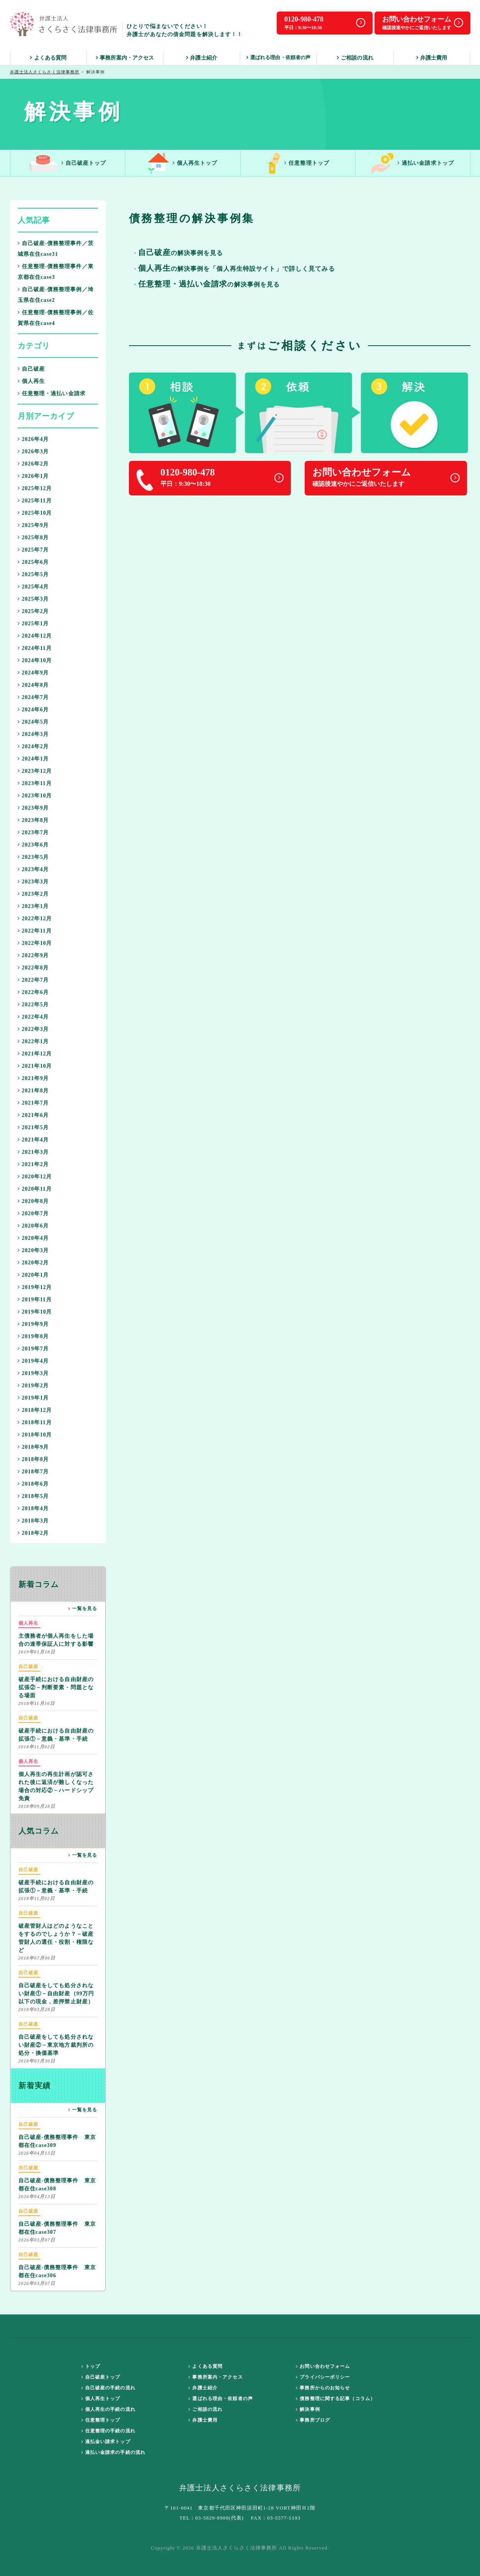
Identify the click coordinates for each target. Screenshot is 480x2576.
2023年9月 (33, 808)
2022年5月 (33, 1004)
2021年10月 (35, 1066)
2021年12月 (35, 1054)
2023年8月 (33, 820)
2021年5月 (33, 1127)
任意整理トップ (297, 163)
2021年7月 (33, 1103)
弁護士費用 (431, 58)
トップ (91, 2366)
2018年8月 (33, 1459)
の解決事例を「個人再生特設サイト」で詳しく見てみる (236, 268)
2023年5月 (33, 857)
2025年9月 (33, 525)
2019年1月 (33, 1398)
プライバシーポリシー (323, 2377)
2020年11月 (35, 1189)
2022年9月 (33, 955)
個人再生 (31, 381)
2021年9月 (33, 1078)
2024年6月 (33, 709)
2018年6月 (33, 1484)
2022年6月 (33, 992)
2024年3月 (33, 734)
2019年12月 (35, 1287)
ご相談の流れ (355, 58)
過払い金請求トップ (412, 163)
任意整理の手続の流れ (108, 2431)
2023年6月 (33, 845)
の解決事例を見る (209, 284)
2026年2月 (33, 464)
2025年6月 (33, 562)
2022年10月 (35, 943)
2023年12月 (35, 771)
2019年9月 (33, 1324)
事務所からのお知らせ (323, 2387)
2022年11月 (35, 931)
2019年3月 (33, 1373)
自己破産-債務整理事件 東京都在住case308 (57, 2178)
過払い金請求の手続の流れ (113, 2452)
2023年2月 (33, 894)
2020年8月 (33, 1201)
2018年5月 (33, 1496)
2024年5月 (33, 722)
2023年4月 (33, 869)
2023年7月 (33, 832)
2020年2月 (33, 1263)
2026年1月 (33, 476)
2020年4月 (33, 1238)
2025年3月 (33, 599)
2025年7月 (33, 550)
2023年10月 (35, 795)
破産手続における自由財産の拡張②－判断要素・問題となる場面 (56, 1680)
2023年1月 (33, 906)
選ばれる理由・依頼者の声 (278, 57)
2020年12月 (35, 1176)
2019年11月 (35, 1299)
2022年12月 (35, 918)
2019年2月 (33, 1385)
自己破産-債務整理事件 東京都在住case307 (57, 2221)
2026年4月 (33, 439)
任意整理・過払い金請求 (52, 393)
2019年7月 (33, 1349)
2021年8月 (33, 1090)
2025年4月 (33, 587)
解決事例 (308, 2409)
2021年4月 (33, 1140)
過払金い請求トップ (105, 2441)
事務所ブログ (313, 2420)
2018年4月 (33, 1508)
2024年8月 (33, 685)
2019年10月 (35, 1312)
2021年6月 (33, 1115)
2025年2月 (33, 611)
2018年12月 (35, 1410)
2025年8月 (33, 537)
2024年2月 (33, 746)
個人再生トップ (183, 163)
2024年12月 (35, 636)
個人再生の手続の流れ (108, 2409)
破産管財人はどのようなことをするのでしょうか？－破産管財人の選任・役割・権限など (56, 1931)
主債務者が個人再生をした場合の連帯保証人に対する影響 (56, 1633)
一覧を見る (82, 1608)
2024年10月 (35, 660)
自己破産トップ (67, 163)
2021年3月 (33, 1152)
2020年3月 (33, 1250)
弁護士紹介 (201, 58)
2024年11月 (35, 648)
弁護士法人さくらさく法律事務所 (45, 72)
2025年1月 (33, 623)
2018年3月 (33, 1521)
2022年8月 (33, 968)
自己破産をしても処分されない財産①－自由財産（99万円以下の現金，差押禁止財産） (56, 1986)
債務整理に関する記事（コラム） (335, 2398)
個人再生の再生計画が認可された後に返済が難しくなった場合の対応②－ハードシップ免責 (56, 1779)
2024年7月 (33, 697)
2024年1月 (33, 759)
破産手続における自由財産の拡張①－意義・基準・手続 (56, 1728)
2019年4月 (33, 1361)
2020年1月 (33, 1275)
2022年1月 (33, 1041)
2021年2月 (33, 1164)
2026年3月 (33, 451)
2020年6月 (33, 1226)
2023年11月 (35, 783)
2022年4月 (33, 1017)
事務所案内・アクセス (125, 58)
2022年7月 (33, 980)
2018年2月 (33, 1533)
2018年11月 (35, 1422)
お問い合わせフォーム (323, 2366)
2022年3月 (33, 1029)
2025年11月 (35, 501)
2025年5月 (33, 574)
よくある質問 (48, 58)
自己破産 (31, 369)
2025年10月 (35, 513)
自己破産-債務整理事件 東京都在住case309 (57, 2134)
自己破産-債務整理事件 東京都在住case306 (57, 2264)
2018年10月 (35, 1435)
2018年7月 (33, 1471)
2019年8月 (33, 1336)
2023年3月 (33, 882)
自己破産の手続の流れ (108, 2387)
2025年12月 (35, 488)
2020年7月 (33, 1213)
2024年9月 (33, 673)
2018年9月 (33, 1447)
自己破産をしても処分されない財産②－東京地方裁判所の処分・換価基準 (56, 2038)
